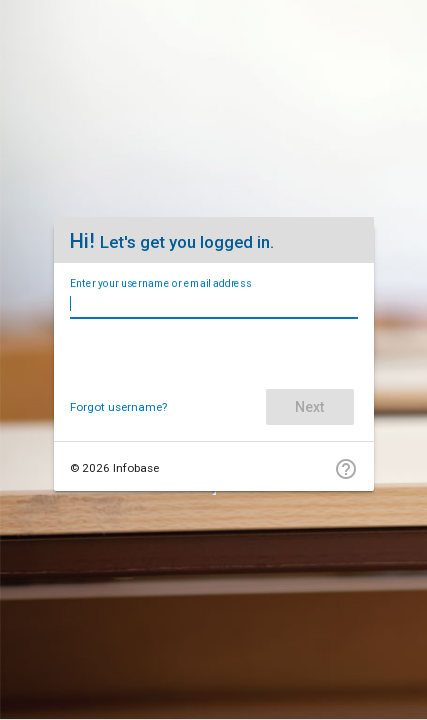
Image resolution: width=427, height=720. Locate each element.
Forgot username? (118, 407)
